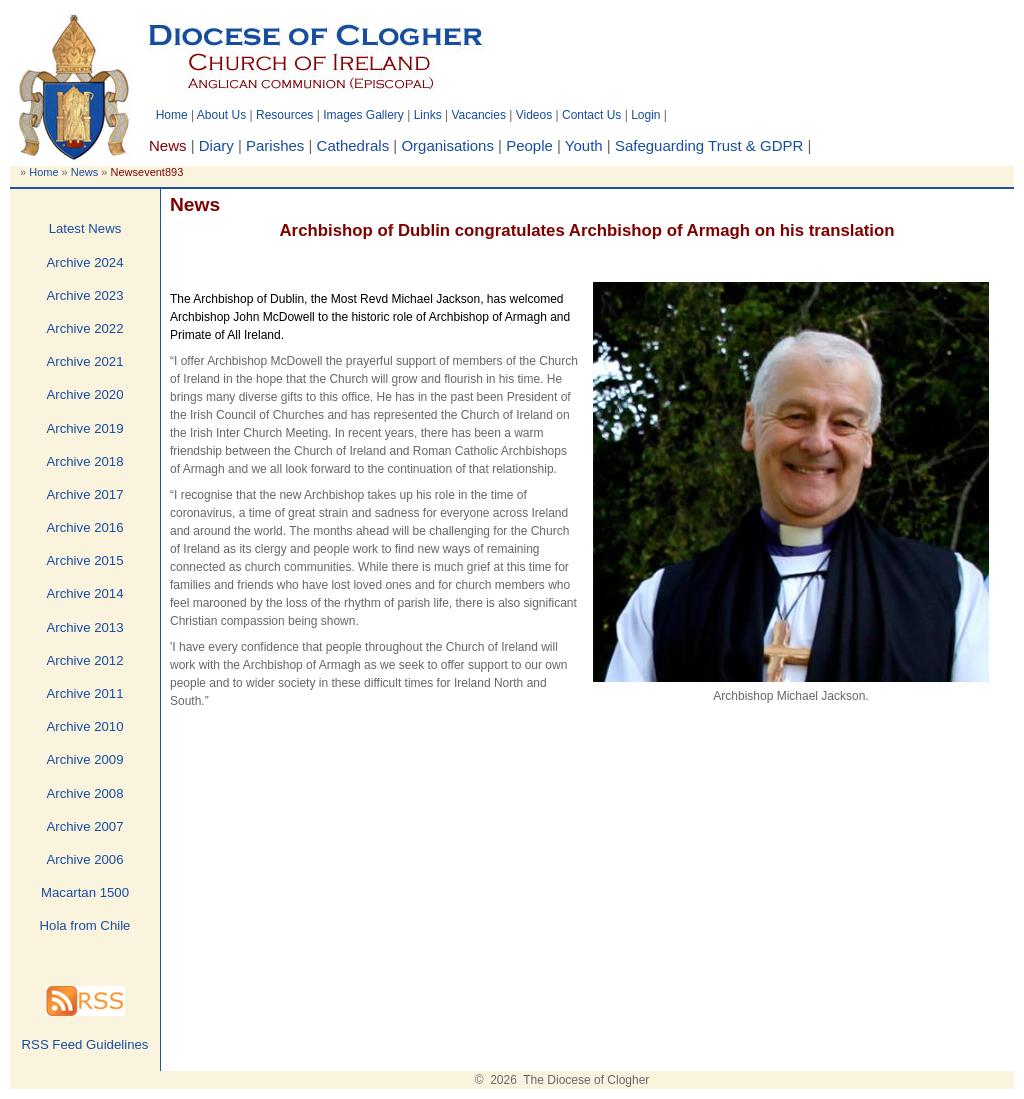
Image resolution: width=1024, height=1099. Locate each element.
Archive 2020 (85, 394)
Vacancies (478, 115)
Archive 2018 (85, 461)
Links (428, 115)
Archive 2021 (85, 361)
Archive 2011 (85, 693)
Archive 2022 (85, 328)
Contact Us (591, 115)
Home (172, 115)
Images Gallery (363, 115)
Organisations (447, 145)
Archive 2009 (85, 759)
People (529, 145)
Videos (534, 115)
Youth (584, 145)
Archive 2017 (85, 494)
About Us (221, 115)
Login (645, 115)
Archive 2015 (85, 560)
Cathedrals (353, 145)
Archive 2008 (85, 793)
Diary (216, 145)
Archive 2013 (85, 627)
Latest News (85, 228)
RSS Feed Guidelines (85, 1044)
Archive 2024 (85, 262)
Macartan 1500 (85, 892)
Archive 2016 (85, 527)
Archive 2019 (85, 428)
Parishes (275, 145)
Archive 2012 (85, 660)
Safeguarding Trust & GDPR (709, 145)
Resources (284, 115)
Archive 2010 (85, 726)
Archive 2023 (85, 295)
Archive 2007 (85, 826)
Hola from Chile (85, 925)
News (85, 172)
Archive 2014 (85, 593)
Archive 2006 (85, 859)
